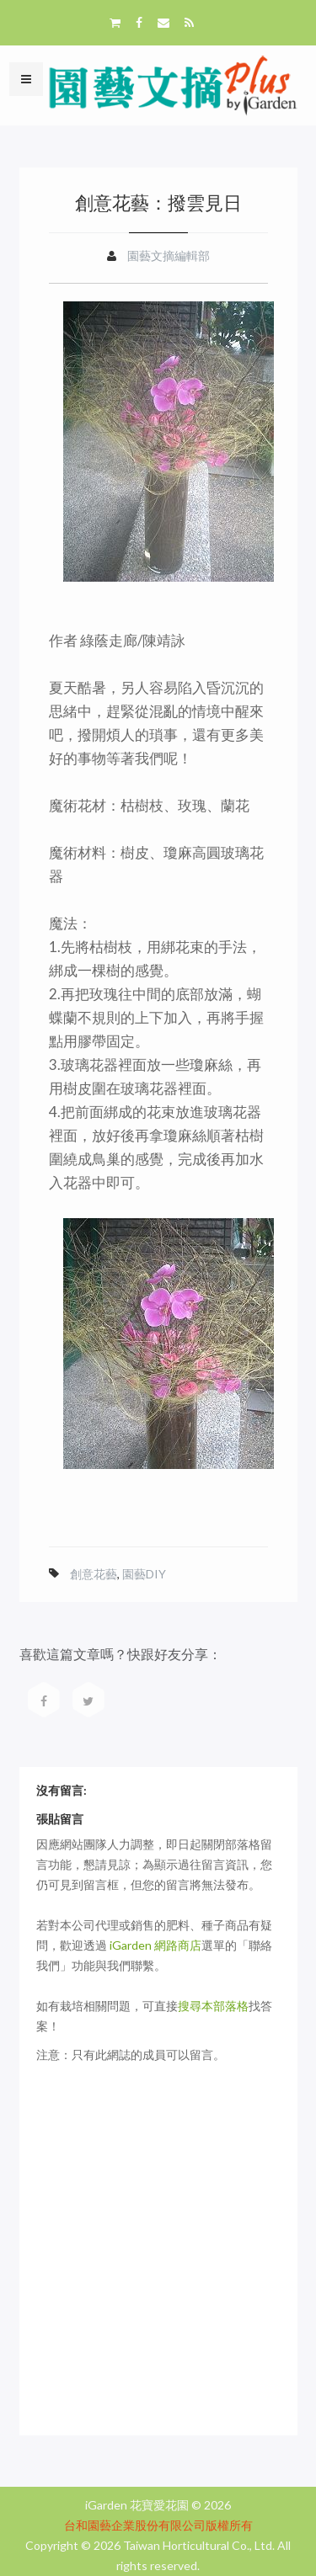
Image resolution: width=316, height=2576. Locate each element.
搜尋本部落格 (213, 2006)
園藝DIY (144, 1574)
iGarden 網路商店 (155, 1945)
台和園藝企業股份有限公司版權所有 (158, 2525)
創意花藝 (93, 1574)
